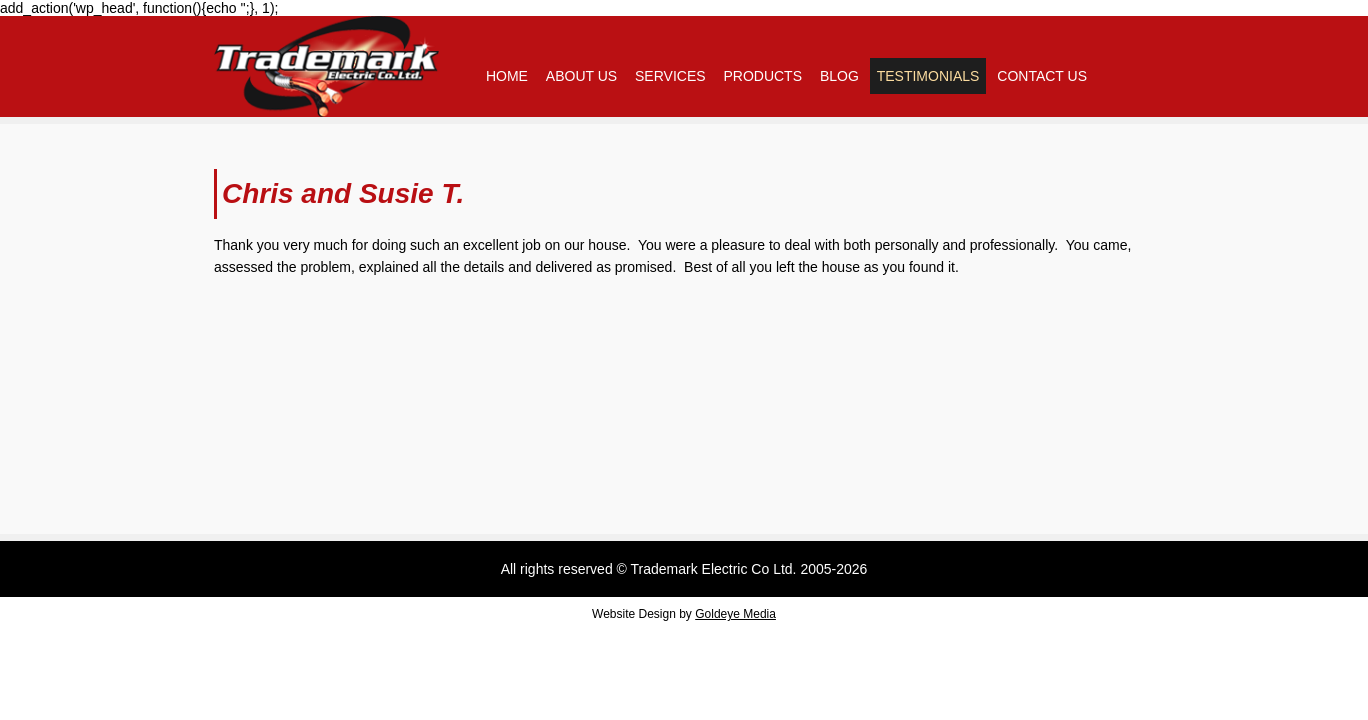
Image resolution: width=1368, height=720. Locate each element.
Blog (839, 76)
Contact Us (1042, 76)
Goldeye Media (735, 614)
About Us (581, 76)
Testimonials (928, 76)
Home (507, 76)
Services (670, 76)
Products (762, 76)
